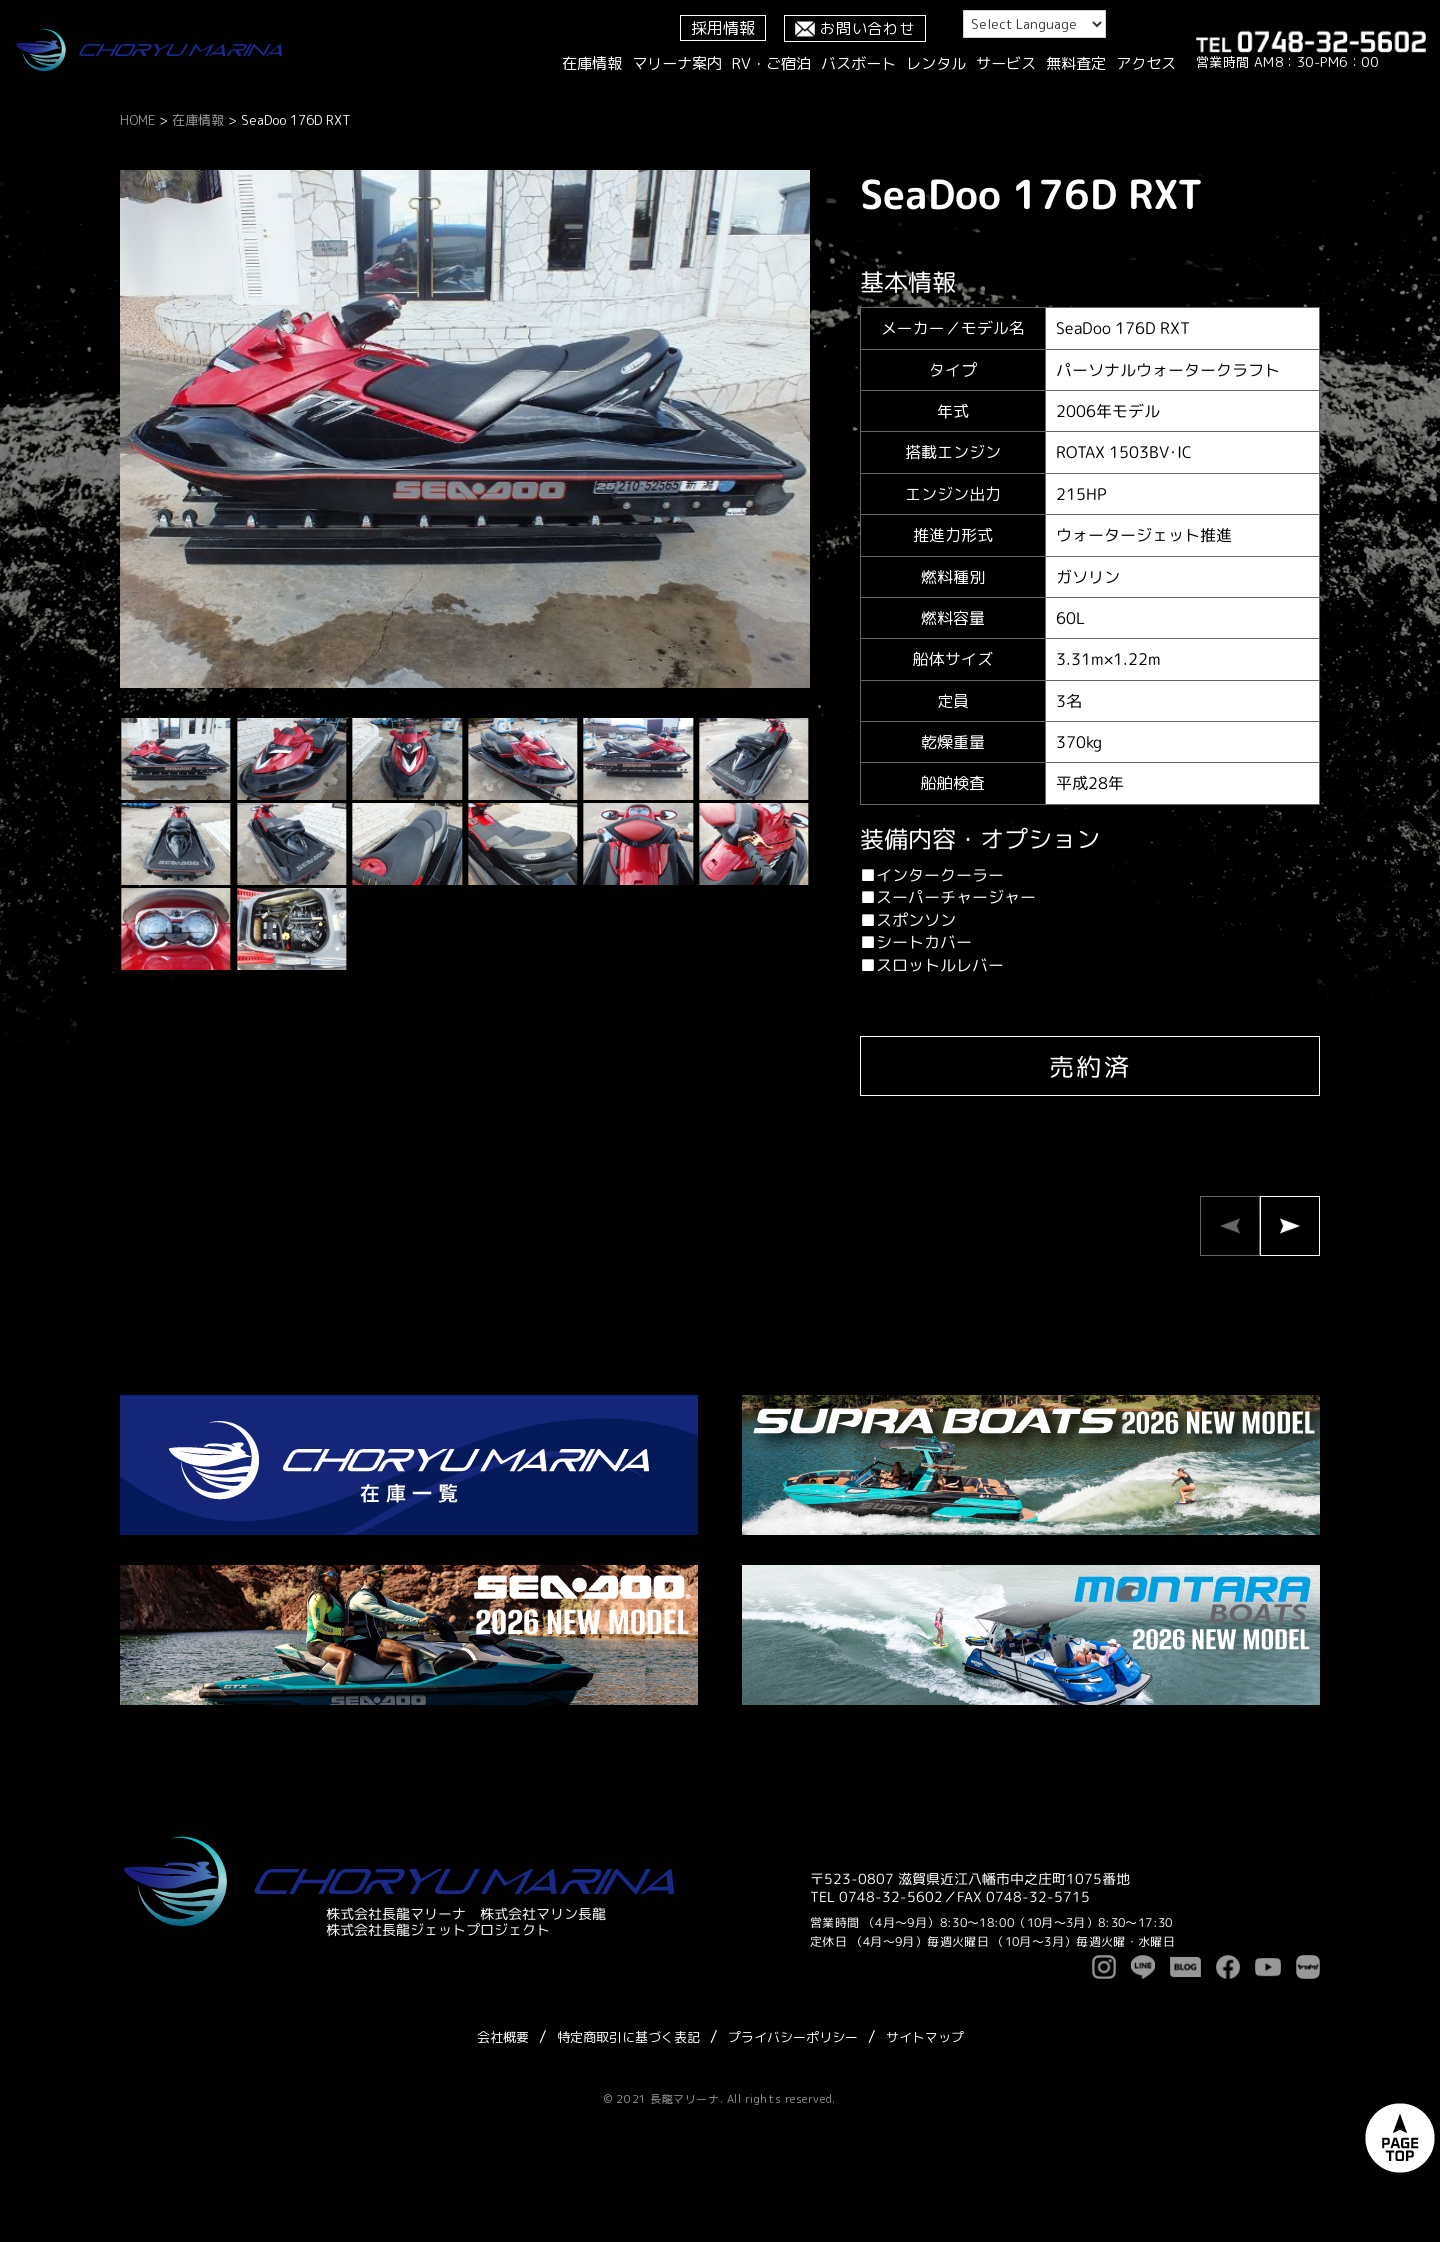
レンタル (936, 63)
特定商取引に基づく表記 (628, 2037)
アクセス (1146, 63)
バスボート (858, 63)
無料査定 (1076, 63)
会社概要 (503, 2037)
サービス (1006, 63)
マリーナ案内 (677, 63)
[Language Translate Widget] (1034, 24)
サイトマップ (925, 2037)
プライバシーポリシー (793, 2037)
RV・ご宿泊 (771, 63)
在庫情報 (592, 63)
